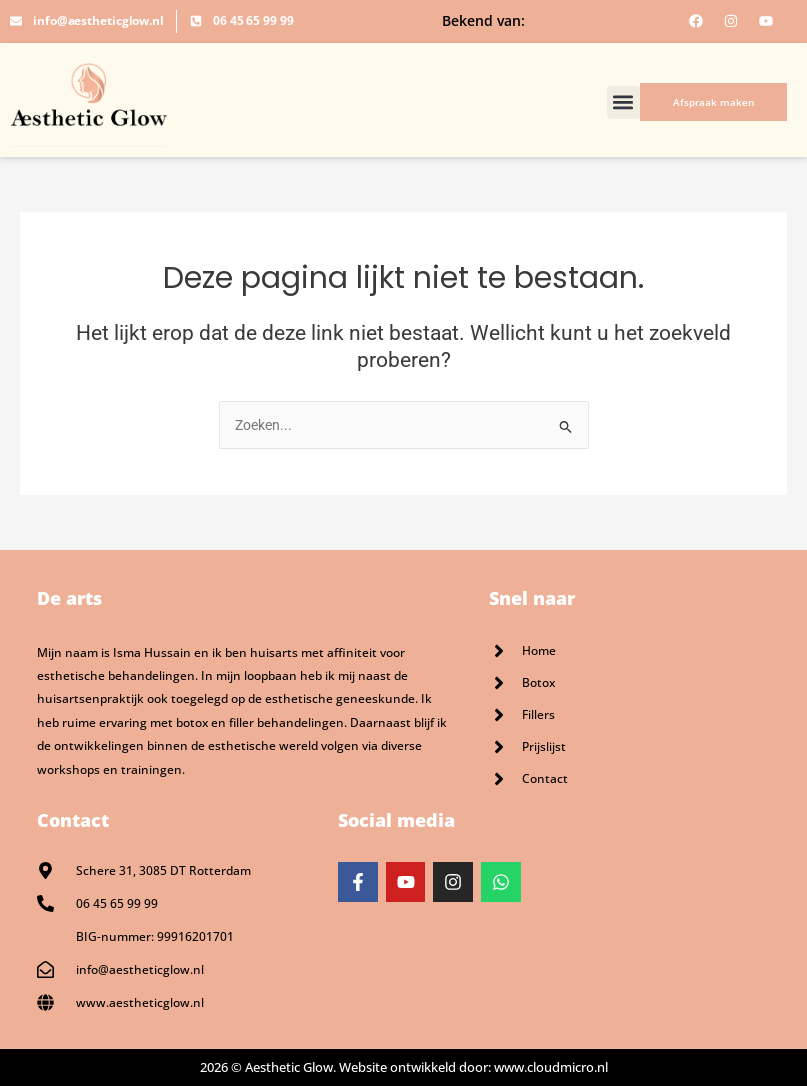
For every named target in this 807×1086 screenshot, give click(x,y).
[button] (623, 102)
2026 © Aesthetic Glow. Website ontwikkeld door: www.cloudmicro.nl (404, 1067)
